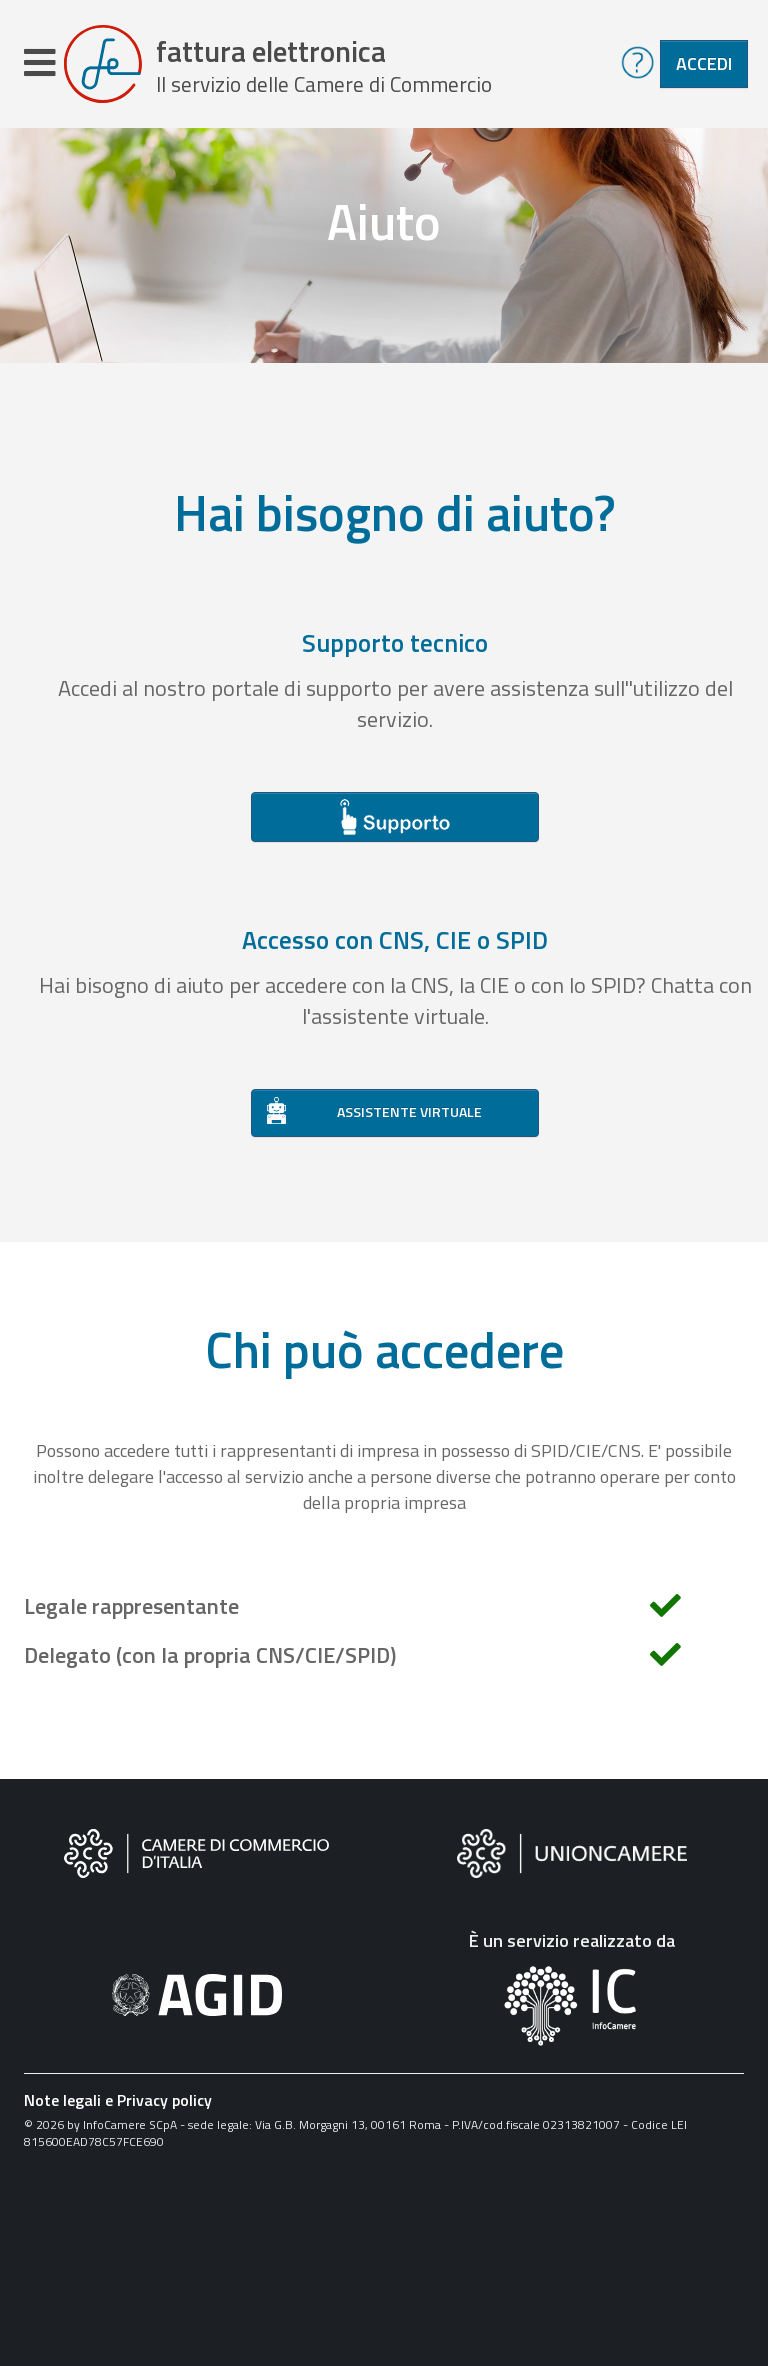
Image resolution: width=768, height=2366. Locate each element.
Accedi (704, 63)
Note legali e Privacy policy (118, 2100)
